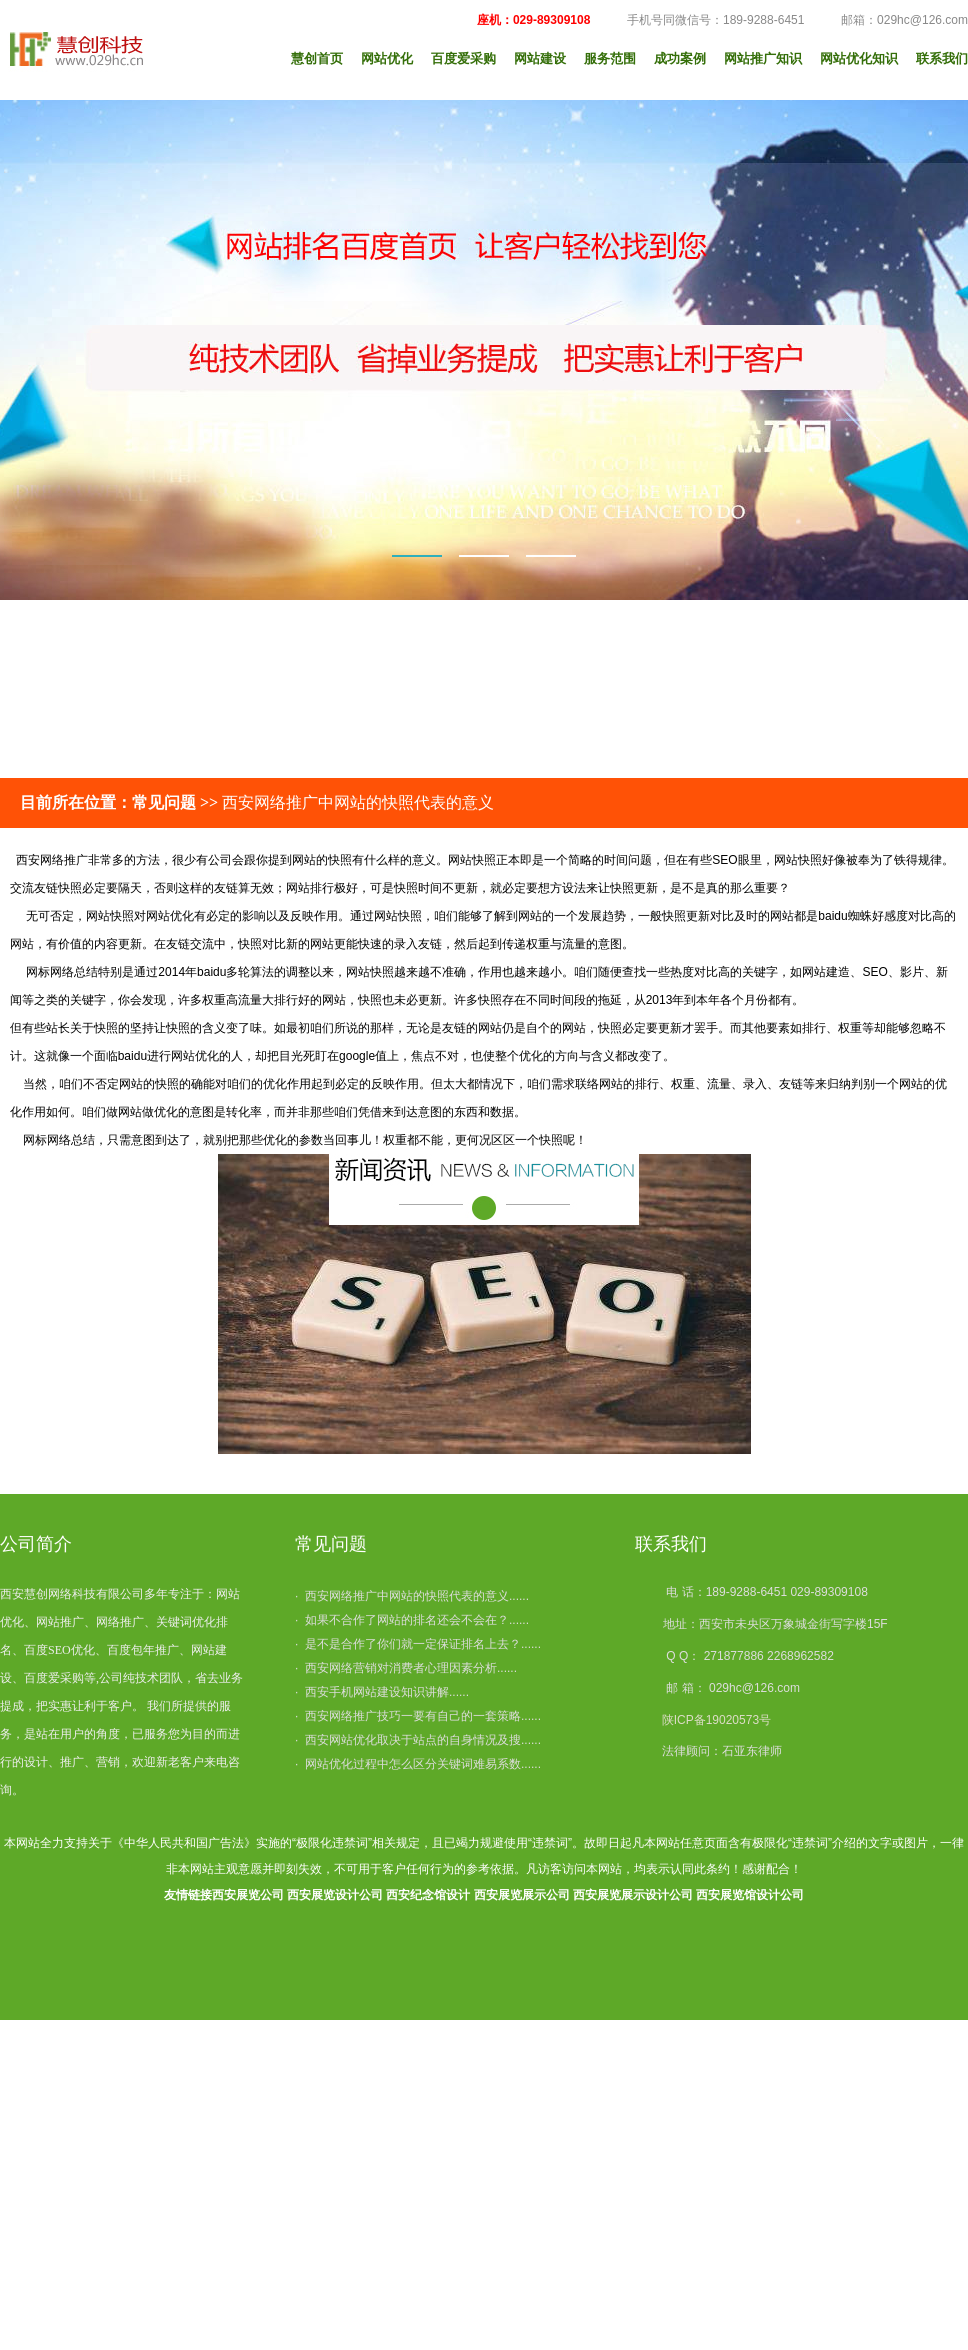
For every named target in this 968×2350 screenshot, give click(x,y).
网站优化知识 (859, 58)
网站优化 (387, 58)
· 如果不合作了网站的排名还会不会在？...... (412, 1620)
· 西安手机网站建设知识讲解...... (382, 1692)
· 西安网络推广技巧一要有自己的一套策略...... (418, 1716)
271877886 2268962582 (769, 1656)
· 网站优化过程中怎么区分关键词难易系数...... (418, 1764)
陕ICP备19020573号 (716, 1720)
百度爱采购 (463, 58)
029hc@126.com (754, 1688)
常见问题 (331, 1544)
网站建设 (540, 58)
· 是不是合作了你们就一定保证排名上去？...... (418, 1644)
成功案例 (680, 58)
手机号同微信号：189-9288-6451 (705, 20)
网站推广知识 (763, 58)
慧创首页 (317, 58)
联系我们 (942, 58)
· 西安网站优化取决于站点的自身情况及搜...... (418, 1740)
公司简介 (36, 1544)
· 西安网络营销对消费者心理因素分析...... (406, 1668)
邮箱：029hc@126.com (892, 20)
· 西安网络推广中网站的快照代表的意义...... (412, 1596)
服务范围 (610, 58)
